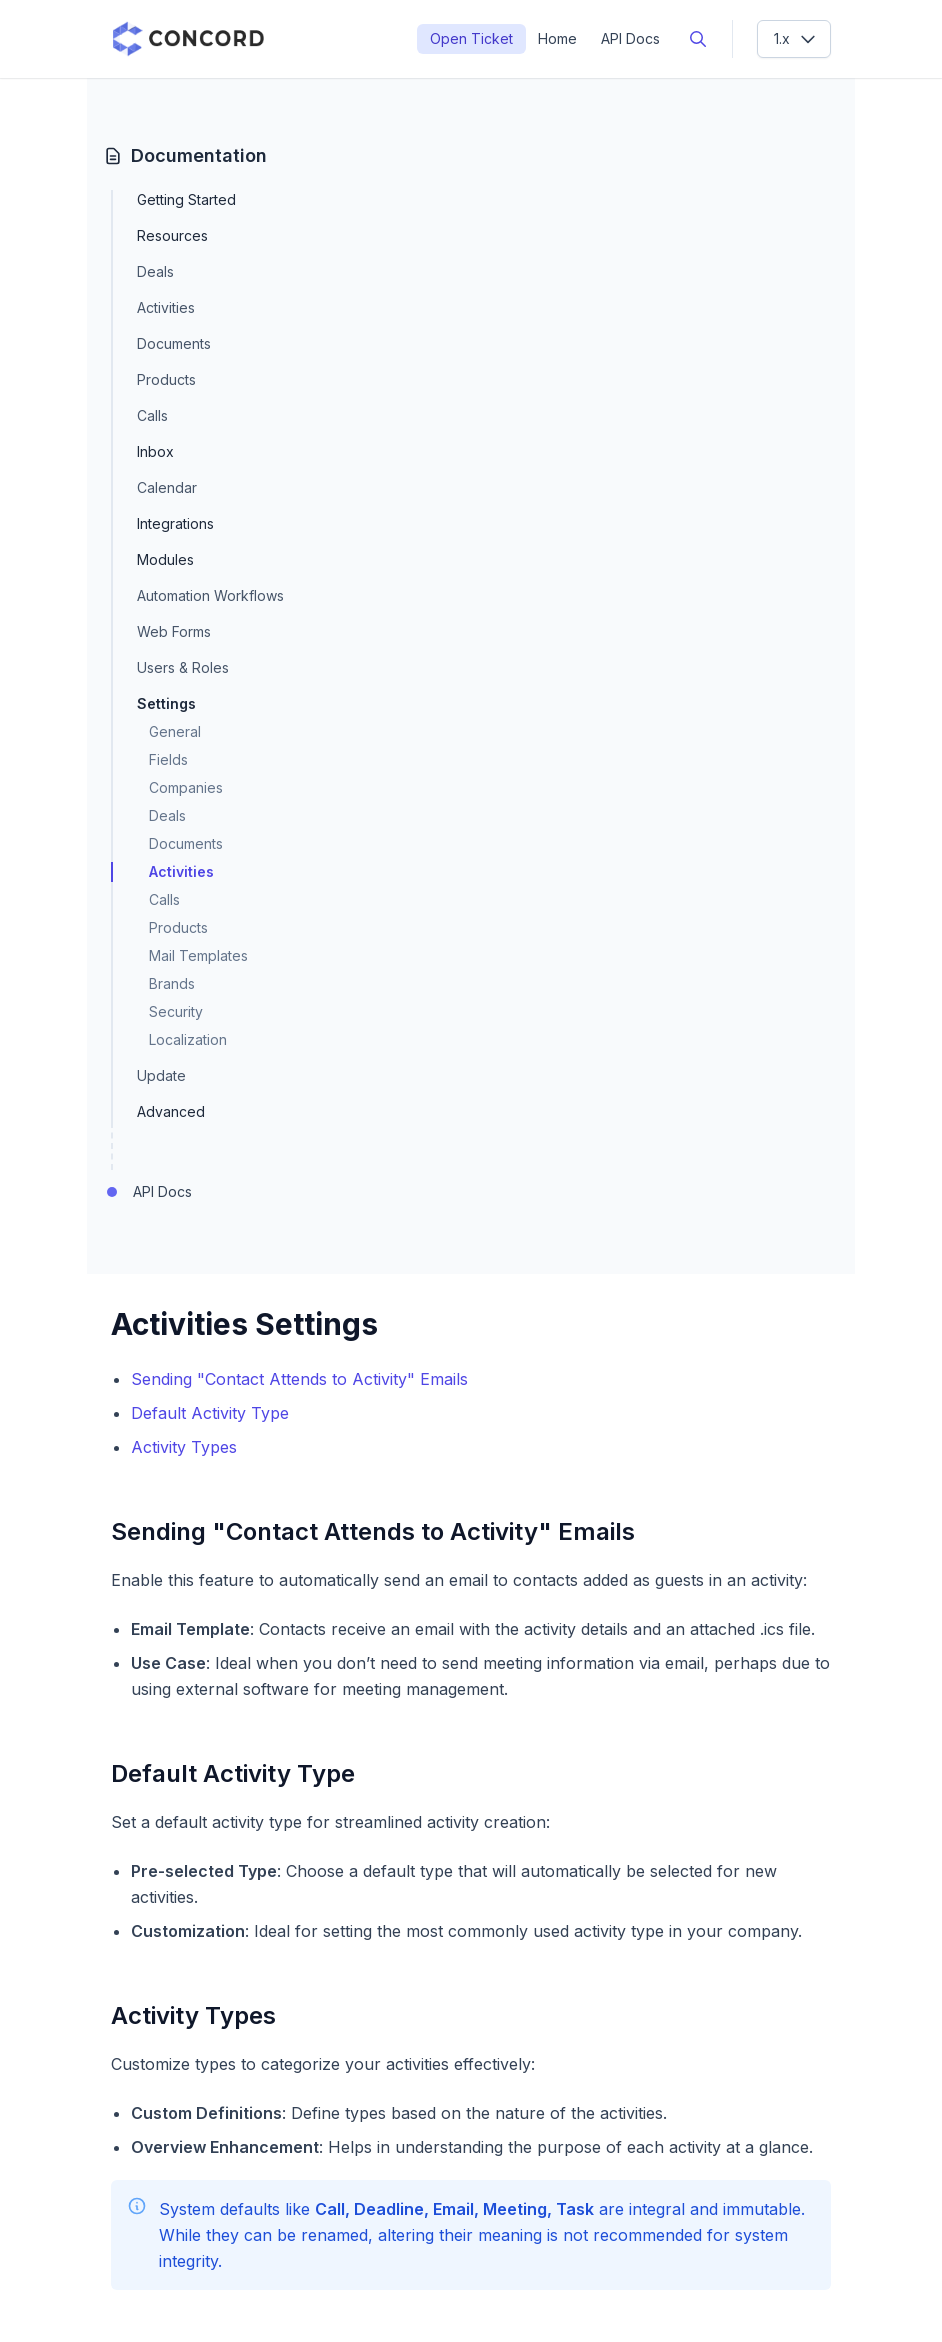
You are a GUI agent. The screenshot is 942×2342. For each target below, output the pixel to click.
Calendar (167, 487)
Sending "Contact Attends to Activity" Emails (299, 1379)
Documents (174, 343)
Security (176, 1011)
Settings (166, 704)
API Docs (630, 38)
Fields (168, 759)
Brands (172, 983)
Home (557, 38)
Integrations (175, 524)
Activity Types (184, 1447)
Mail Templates (198, 955)
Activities (166, 307)
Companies (186, 787)
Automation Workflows (210, 595)
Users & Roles (183, 667)
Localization (188, 1039)
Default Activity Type (210, 1413)
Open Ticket (471, 38)
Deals (155, 271)
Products (166, 379)
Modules (165, 560)
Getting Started (186, 200)
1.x (796, 39)
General (175, 731)
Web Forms (174, 631)
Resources (172, 236)
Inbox (155, 452)
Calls (152, 415)
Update (161, 1075)
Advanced (171, 1112)
